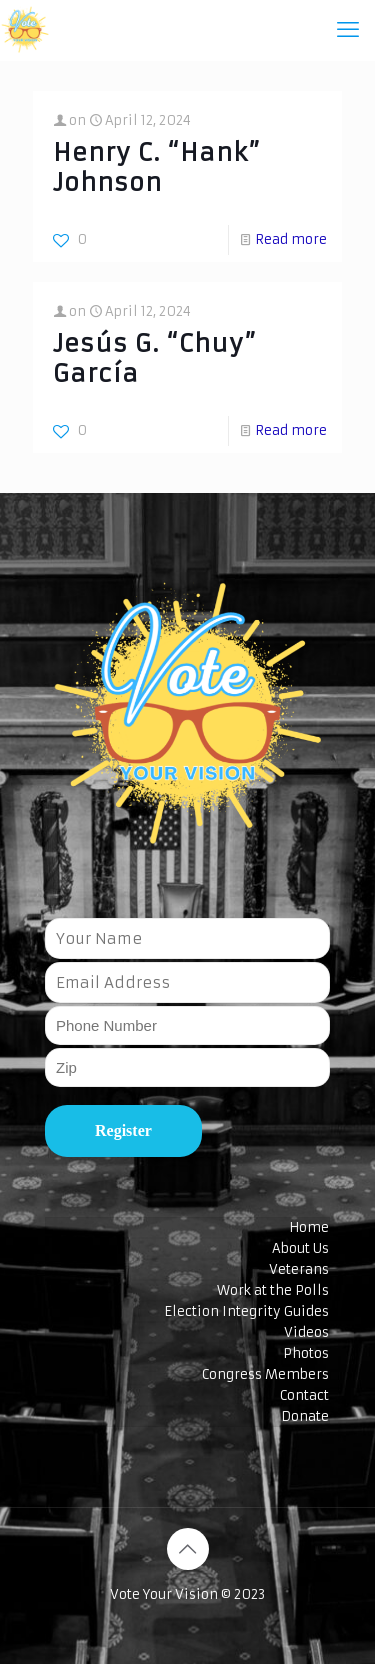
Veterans (299, 1269)
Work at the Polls (273, 1290)
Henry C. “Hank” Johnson (157, 168)
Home (309, 1227)
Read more (291, 239)
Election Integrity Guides (246, 1311)
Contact (304, 1395)
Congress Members (265, 1374)
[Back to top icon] (188, 1549)
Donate (305, 1416)
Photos (306, 1353)
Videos (306, 1332)
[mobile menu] (348, 30)
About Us (300, 1248)
